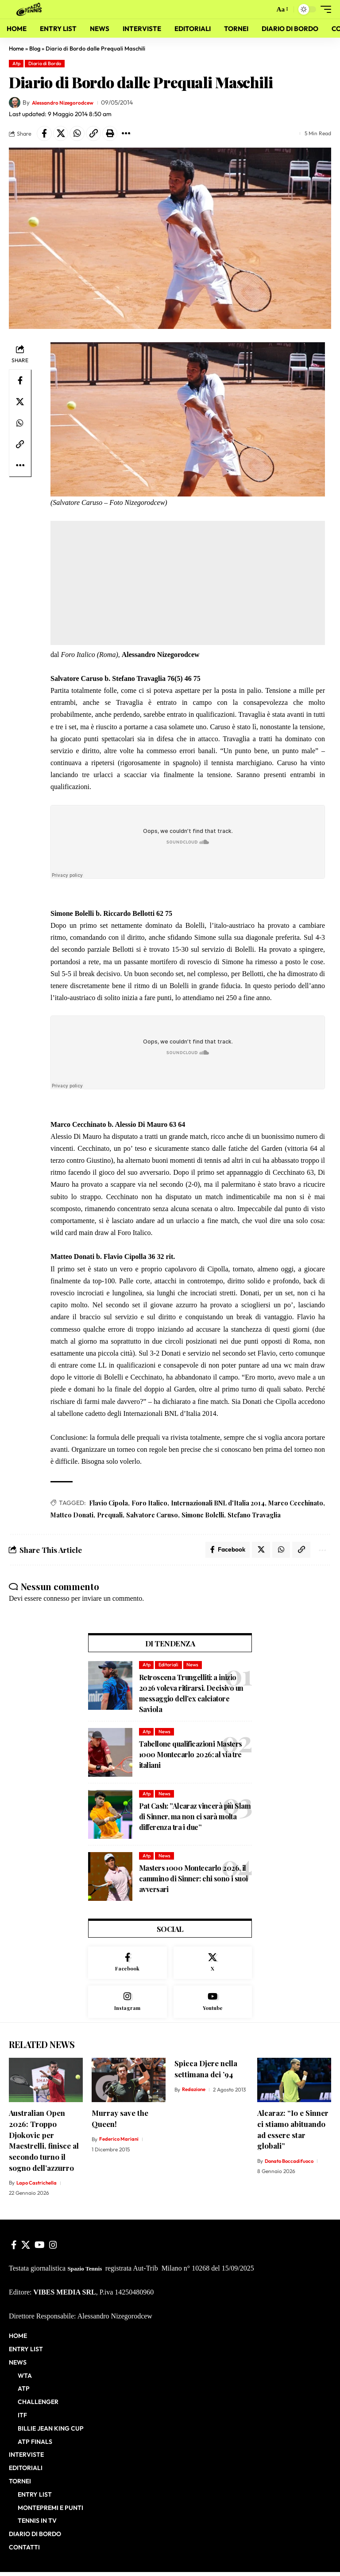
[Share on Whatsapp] (77, 133)
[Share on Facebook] (44, 133)
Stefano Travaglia (254, 1515)
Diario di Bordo (44, 63)
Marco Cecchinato (295, 1503)
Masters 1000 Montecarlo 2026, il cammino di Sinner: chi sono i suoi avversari (193, 1880)
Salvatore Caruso (152, 1515)
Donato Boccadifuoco (291, 2165)
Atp (16, 63)
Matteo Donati (71, 1515)
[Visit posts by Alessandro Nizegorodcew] (14, 103)
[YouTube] (39, 2248)
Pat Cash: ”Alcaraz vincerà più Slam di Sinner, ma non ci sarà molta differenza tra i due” (195, 1818)
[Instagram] (127, 2005)
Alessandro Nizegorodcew (68, 102)
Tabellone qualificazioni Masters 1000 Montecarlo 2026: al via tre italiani (190, 1756)
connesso (56, 1600)
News (192, 1667)
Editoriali (168, 1667)
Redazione (194, 2093)
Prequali (110, 1515)
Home (16, 48)
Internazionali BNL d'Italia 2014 (218, 1503)
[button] (264, 9)
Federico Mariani (119, 2143)
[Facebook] (127, 1965)
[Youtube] (213, 2005)
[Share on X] (60, 133)
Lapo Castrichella (37, 2186)
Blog (34, 48)
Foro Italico (149, 1503)
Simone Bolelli (203, 1515)
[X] (213, 1965)
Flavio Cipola (108, 1503)
